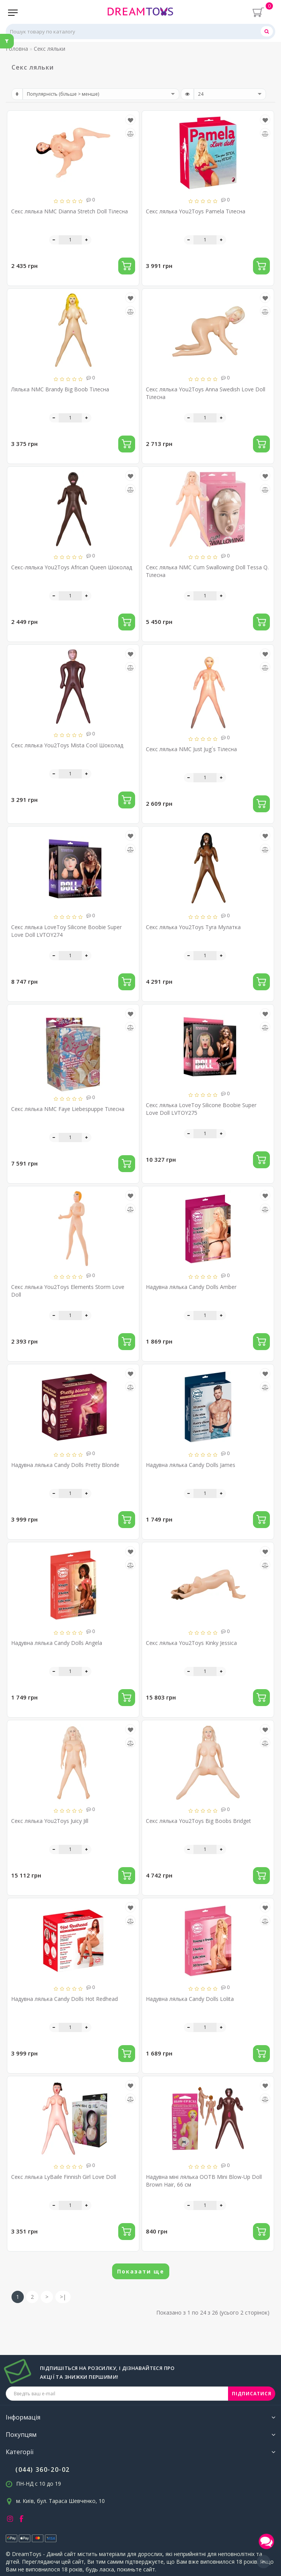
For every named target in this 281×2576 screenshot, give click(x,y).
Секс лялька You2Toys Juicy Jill (49, 1820)
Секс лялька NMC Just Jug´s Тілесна (191, 749)
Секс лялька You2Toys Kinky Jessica (191, 1642)
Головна (17, 48)
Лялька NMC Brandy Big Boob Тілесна (60, 389)
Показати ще (140, 2271)
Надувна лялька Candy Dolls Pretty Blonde (65, 1464)
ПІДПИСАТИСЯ (251, 2393)
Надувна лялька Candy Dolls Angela (56, 1642)
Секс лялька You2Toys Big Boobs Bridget (198, 1820)
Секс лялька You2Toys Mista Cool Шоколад (67, 745)
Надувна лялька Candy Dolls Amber (191, 1286)
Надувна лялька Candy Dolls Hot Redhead (64, 1998)
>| (63, 2296)
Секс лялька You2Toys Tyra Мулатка (193, 927)
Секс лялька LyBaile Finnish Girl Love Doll (63, 2176)
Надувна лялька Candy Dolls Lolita (190, 1998)
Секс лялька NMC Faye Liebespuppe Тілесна (67, 1109)
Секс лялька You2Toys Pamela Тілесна (195, 211)
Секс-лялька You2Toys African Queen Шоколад (71, 567)
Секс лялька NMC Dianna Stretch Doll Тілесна (69, 211)
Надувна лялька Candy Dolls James (190, 1464)
